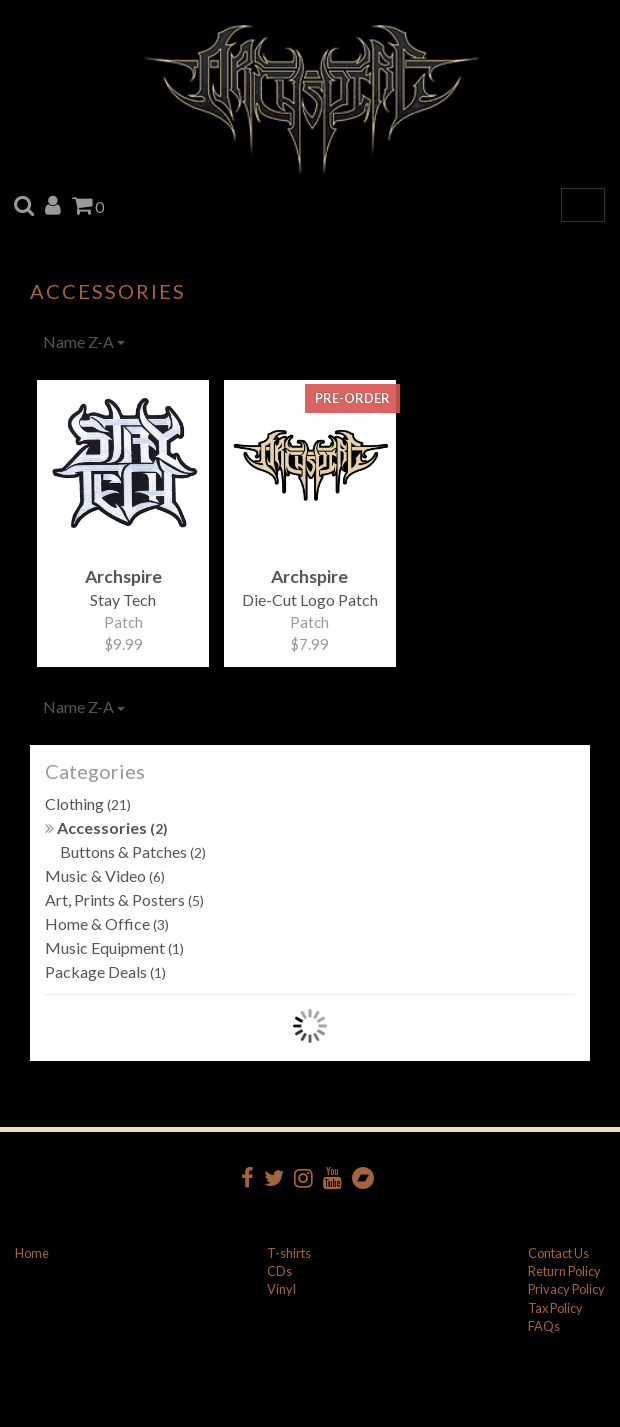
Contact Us (558, 1253)
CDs (279, 1271)
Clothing (88, 803)
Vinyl (281, 1289)
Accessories (106, 827)
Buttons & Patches (133, 851)
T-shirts (289, 1253)
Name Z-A (84, 341)
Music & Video (105, 875)
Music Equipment (114, 947)
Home (32, 1253)
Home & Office (107, 923)
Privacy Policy (566, 1289)
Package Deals (105, 971)
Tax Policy (555, 1308)
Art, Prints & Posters (124, 899)
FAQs (544, 1326)
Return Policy (564, 1271)
